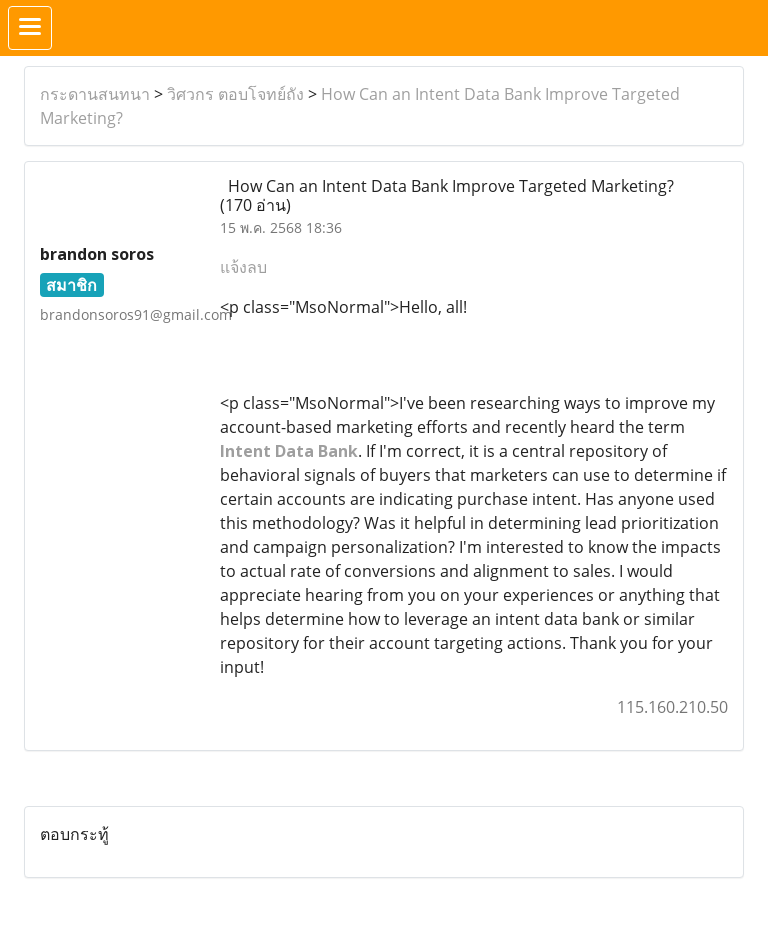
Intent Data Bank (289, 451)
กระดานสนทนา (95, 94)
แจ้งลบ (243, 267)
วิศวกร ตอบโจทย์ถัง (235, 94)
